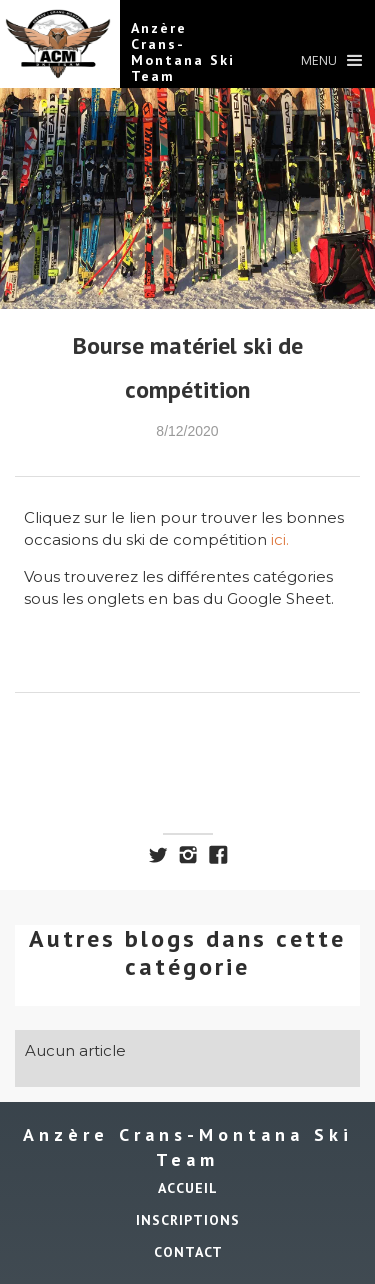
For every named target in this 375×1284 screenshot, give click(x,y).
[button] (331, 65)
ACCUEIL (188, 1188)
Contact (188, 1252)
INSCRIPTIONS (188, 1220)
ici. (280, 539)
